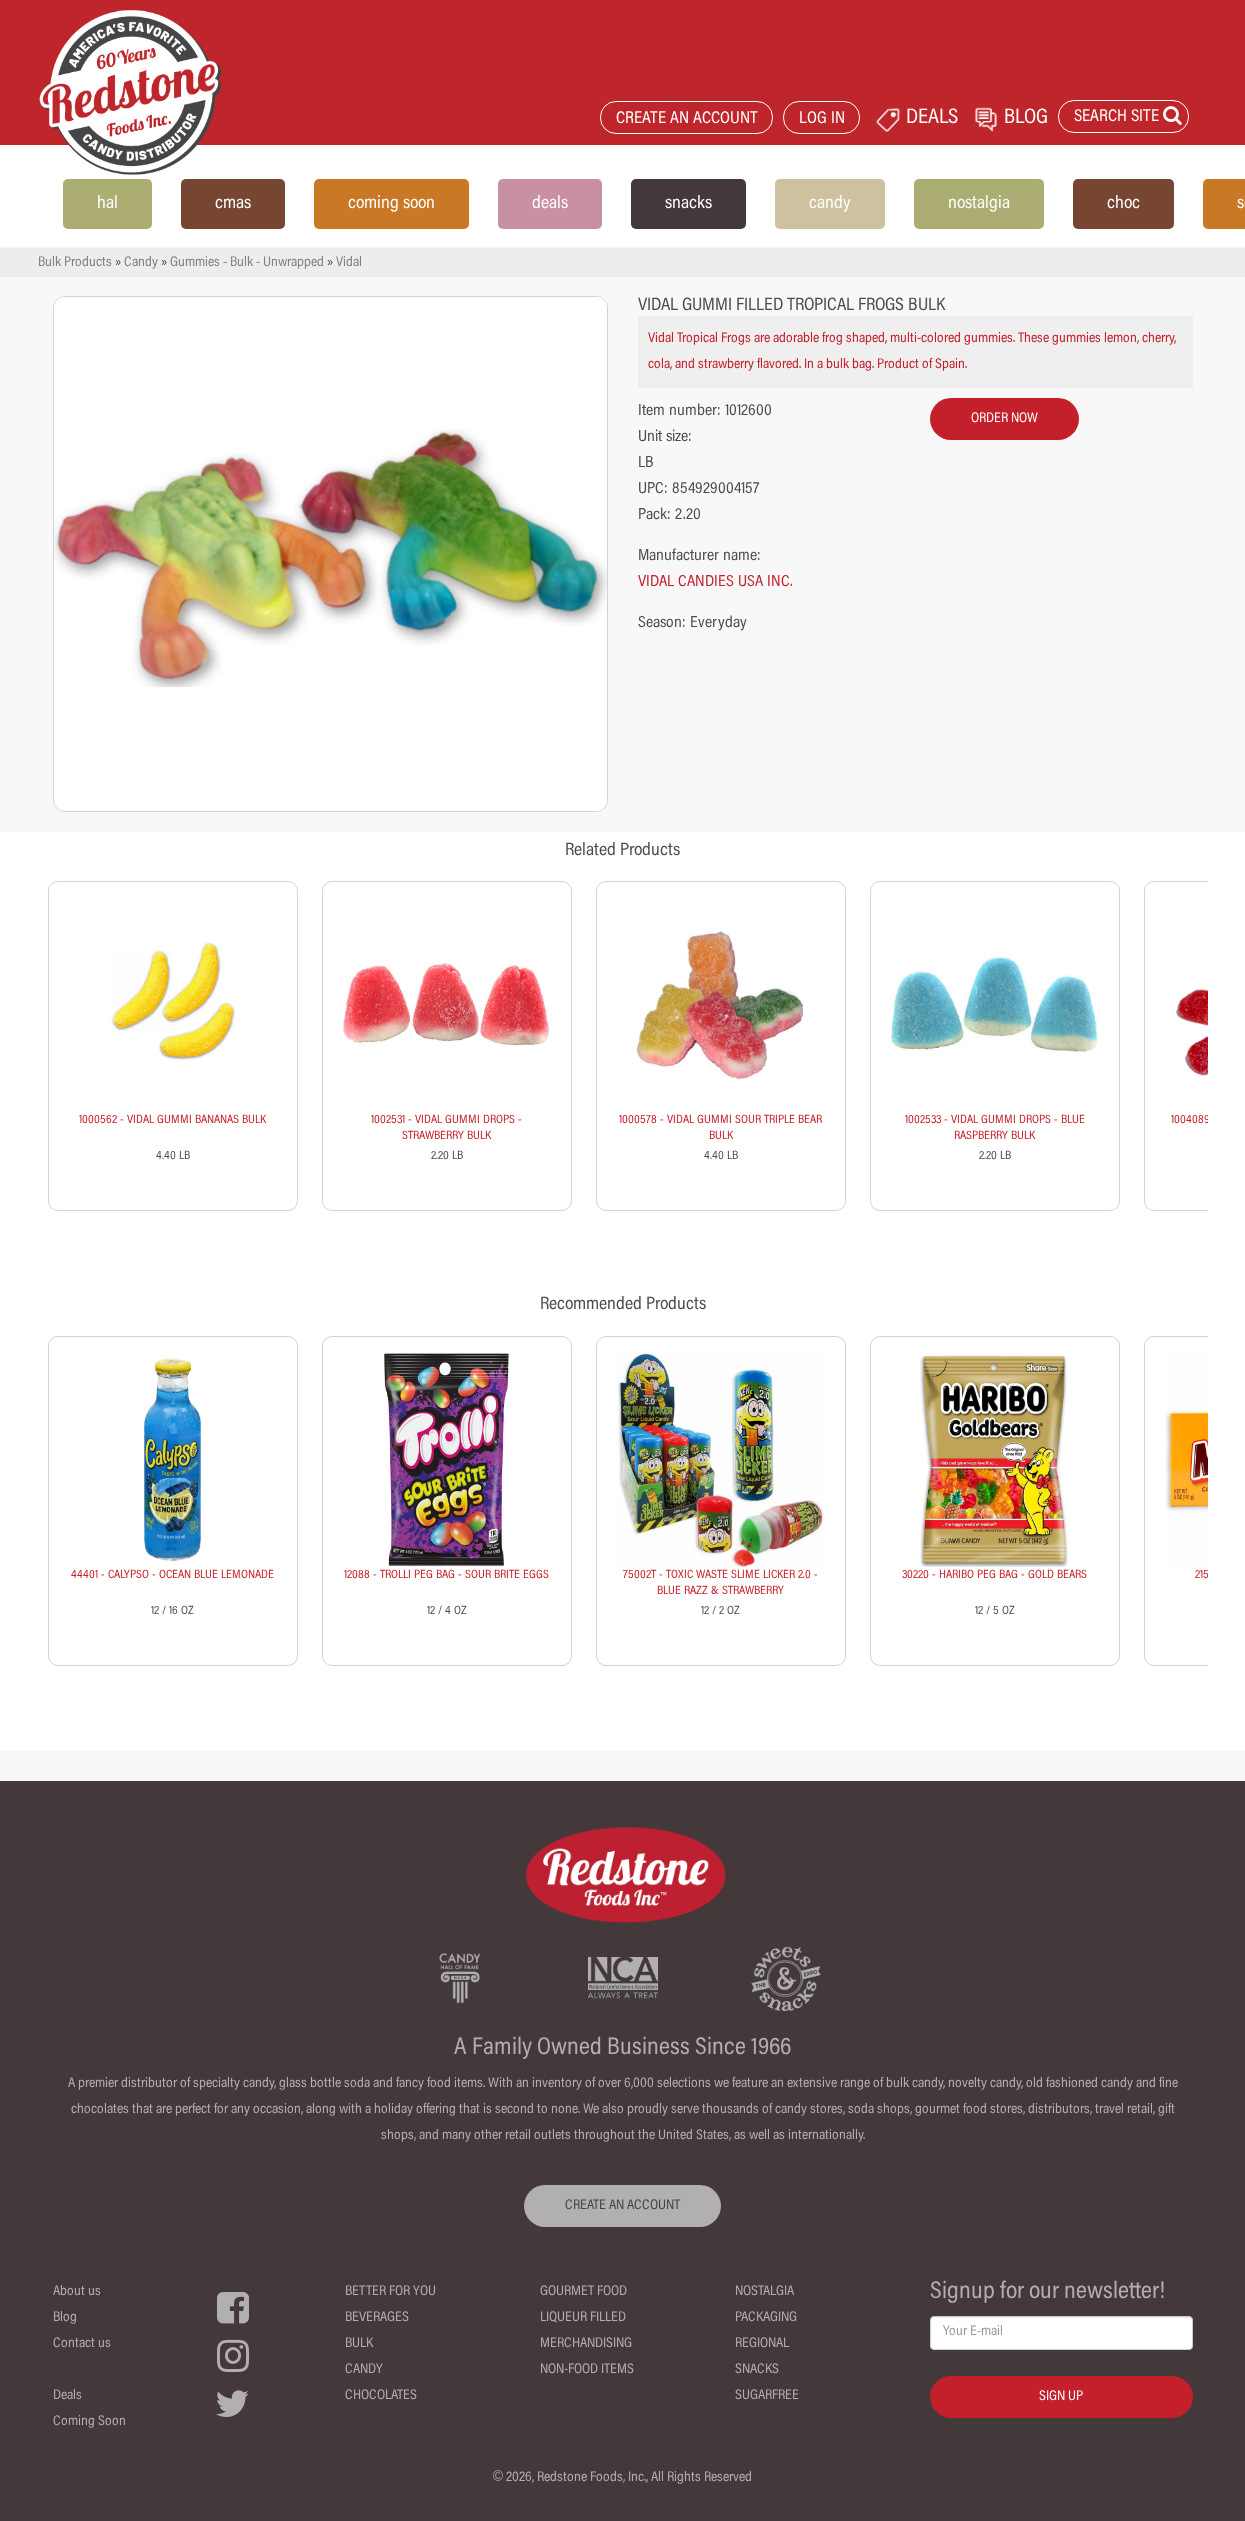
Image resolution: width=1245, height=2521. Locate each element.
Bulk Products (75, 263)
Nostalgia (764, 2292)
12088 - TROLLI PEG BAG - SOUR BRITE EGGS (446, 1575)
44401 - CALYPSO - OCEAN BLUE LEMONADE (172, 1575)
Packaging (766, 2318)
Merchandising (586, 2344)
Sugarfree (767, 2396)
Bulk (359, 2344)
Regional (762, 2344)
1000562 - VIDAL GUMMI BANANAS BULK (172, 1120)
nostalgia (979, 204)
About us (77, 2292)
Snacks (757, 2370)
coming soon (391, 204)
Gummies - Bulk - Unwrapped (247, 263)
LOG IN (822, 119)
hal (107, 204)
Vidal (349, 263)
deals (550, 204)
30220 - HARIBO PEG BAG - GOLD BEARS (994, 1575)
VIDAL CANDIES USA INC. (715, 582)
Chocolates (381, 2396)
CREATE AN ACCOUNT (687, 119)
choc (1123, 204)
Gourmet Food (583, 2292)
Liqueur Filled (583, 2318)
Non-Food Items (587, 2370)
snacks (688, 204)
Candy (141, 263)
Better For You (390, 2292)
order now (1004, 419)
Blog (65, 2318)
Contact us (82, 2344)
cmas (233, 204)
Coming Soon (89, 2422)
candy (830, 204)
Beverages (377, 2318)
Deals (67, 2396)
